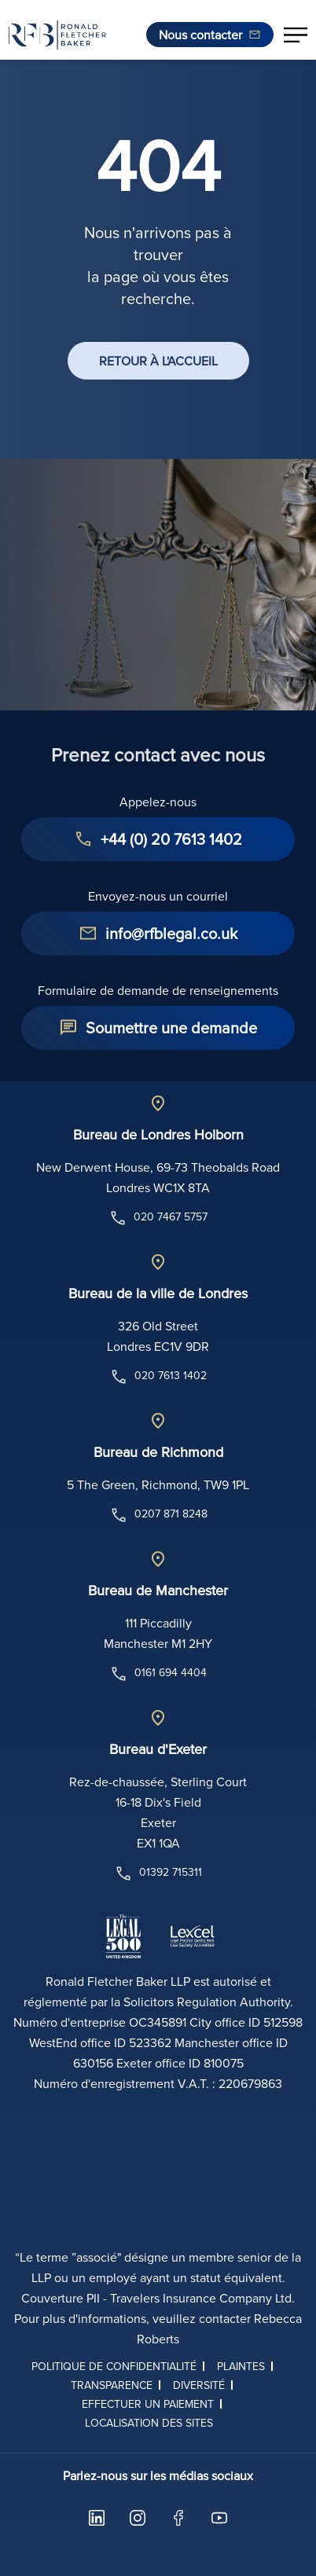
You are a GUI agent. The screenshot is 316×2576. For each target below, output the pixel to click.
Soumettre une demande (171, 1027)
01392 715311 (158, 1873)
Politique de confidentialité (114, 2366)
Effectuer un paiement (148, 2404)
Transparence (111, 2385)
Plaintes (241, 2366)
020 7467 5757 (158, 1218)
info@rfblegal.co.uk (171, 933)
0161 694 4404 (158, 1673)
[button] (295, 34)
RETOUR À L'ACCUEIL (158, 360)
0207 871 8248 (158, 1515)
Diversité (199, 2385)
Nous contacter (200, 34)
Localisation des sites (149, 2422)
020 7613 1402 (158, 1376)
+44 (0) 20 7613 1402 (171, 838)
